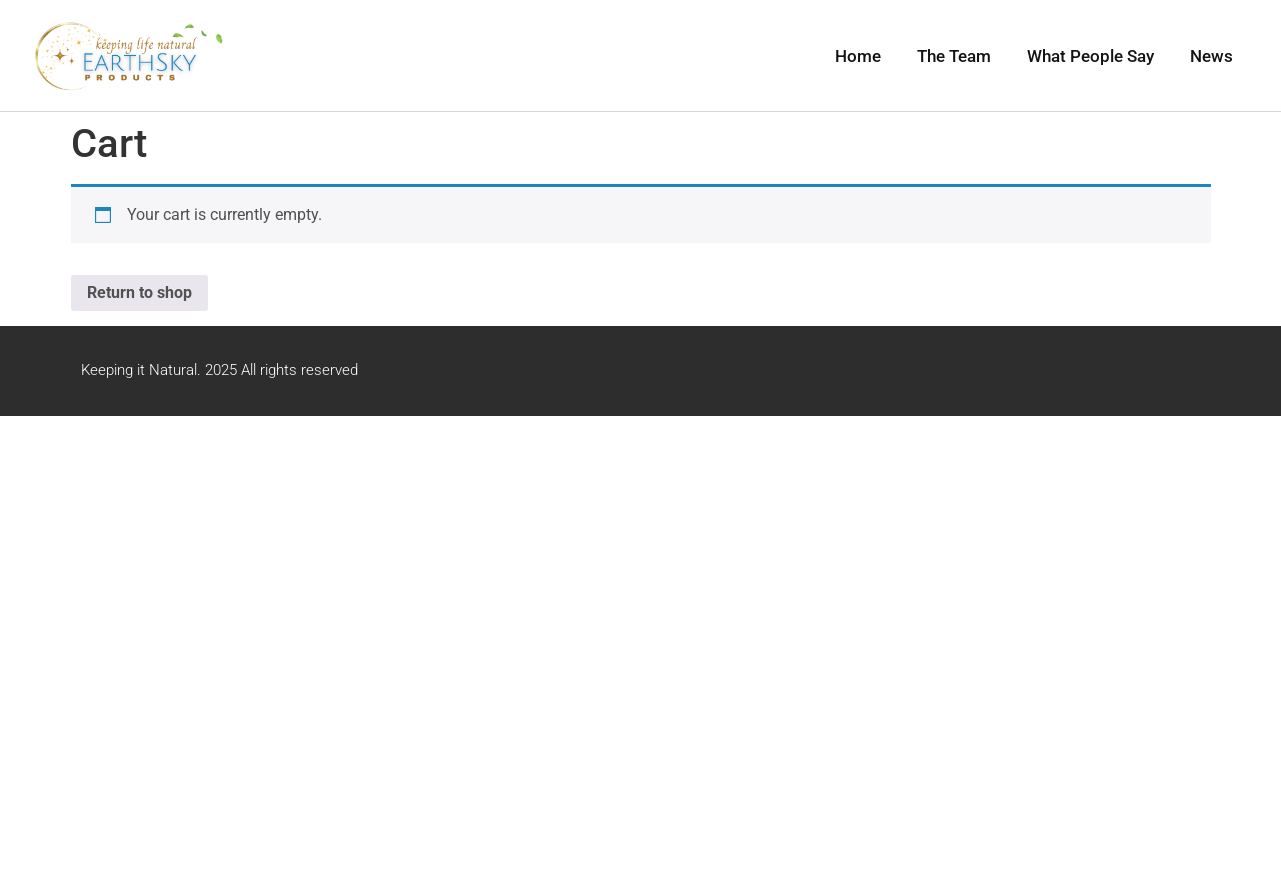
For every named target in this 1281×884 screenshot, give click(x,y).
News (1211, 56)
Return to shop (139, 292)
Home (858, 56)
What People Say (1090, 56)
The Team (954, 56)
